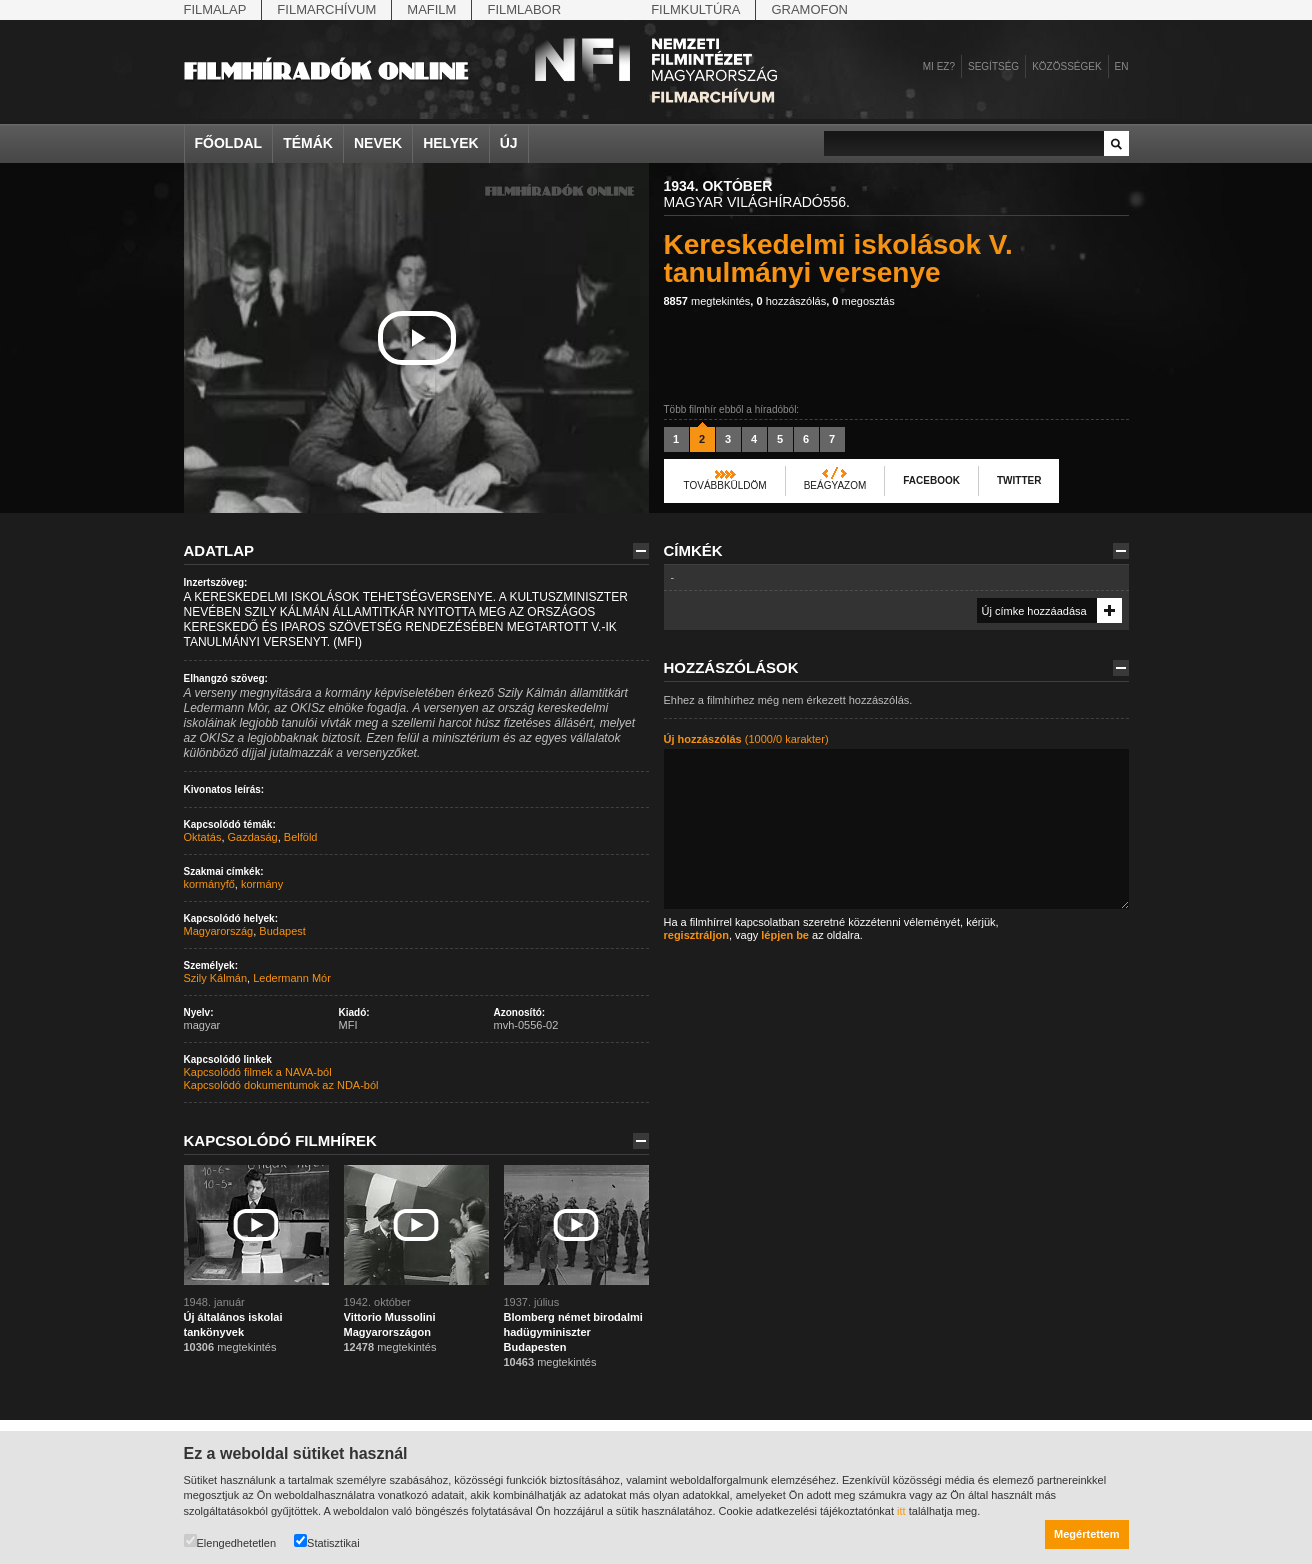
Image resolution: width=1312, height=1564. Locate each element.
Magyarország (219, 931)
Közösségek (1066, 66)
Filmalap (215, 9)
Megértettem (1086, 1534)
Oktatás (203, 837)
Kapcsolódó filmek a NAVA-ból (258, 1072)
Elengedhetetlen (230, 1541)
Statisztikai (327, 1541)
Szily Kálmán (216, 978)
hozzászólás (791, 301)
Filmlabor (524, 9)
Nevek (378, 143)
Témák (308, 143)
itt (901, 1511)
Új (509, 143)
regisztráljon (696, 935)
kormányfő (209, 884)
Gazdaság (253, 837)
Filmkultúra (695, 9)
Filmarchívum (326, 9)
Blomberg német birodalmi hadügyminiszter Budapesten (573, 1332)
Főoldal (229, 143)
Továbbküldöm (725, 485)
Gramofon (809, 9)
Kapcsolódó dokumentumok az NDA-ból (281, 1085)
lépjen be (785, 935)
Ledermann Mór (292, 978)
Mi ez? (939, 66)
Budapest (282, 931)
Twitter (1019, 480)
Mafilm (431, 9)
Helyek (451, 143)
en (1122, 66)
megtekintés (707, 301)
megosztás (863, 301)
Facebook (931, 480)
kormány (262, 884)
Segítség (993, 66)
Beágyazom (835, 485)
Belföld (301, 837)
